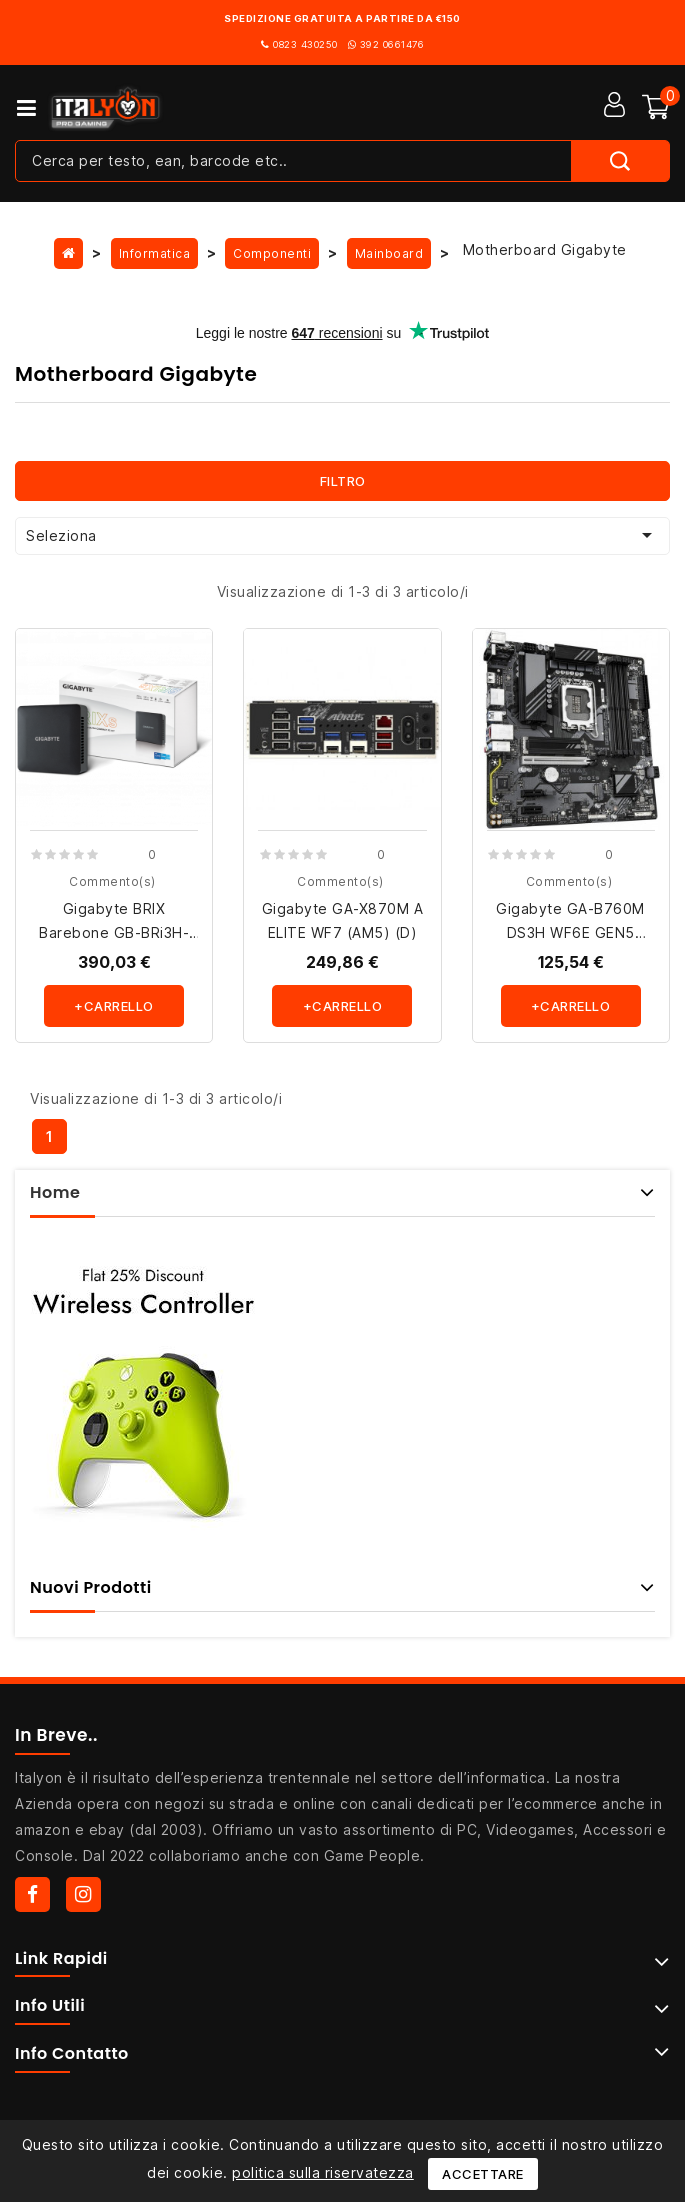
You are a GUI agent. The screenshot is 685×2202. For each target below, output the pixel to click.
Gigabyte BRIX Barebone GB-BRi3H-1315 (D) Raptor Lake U (114, 932)
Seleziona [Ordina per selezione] (342, 535)
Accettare (483, 2174)
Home (55, 1192)
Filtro (343, 481)
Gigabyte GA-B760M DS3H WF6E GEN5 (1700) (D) (570, 932)
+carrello (114, 1006)
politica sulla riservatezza (323, 2172)
